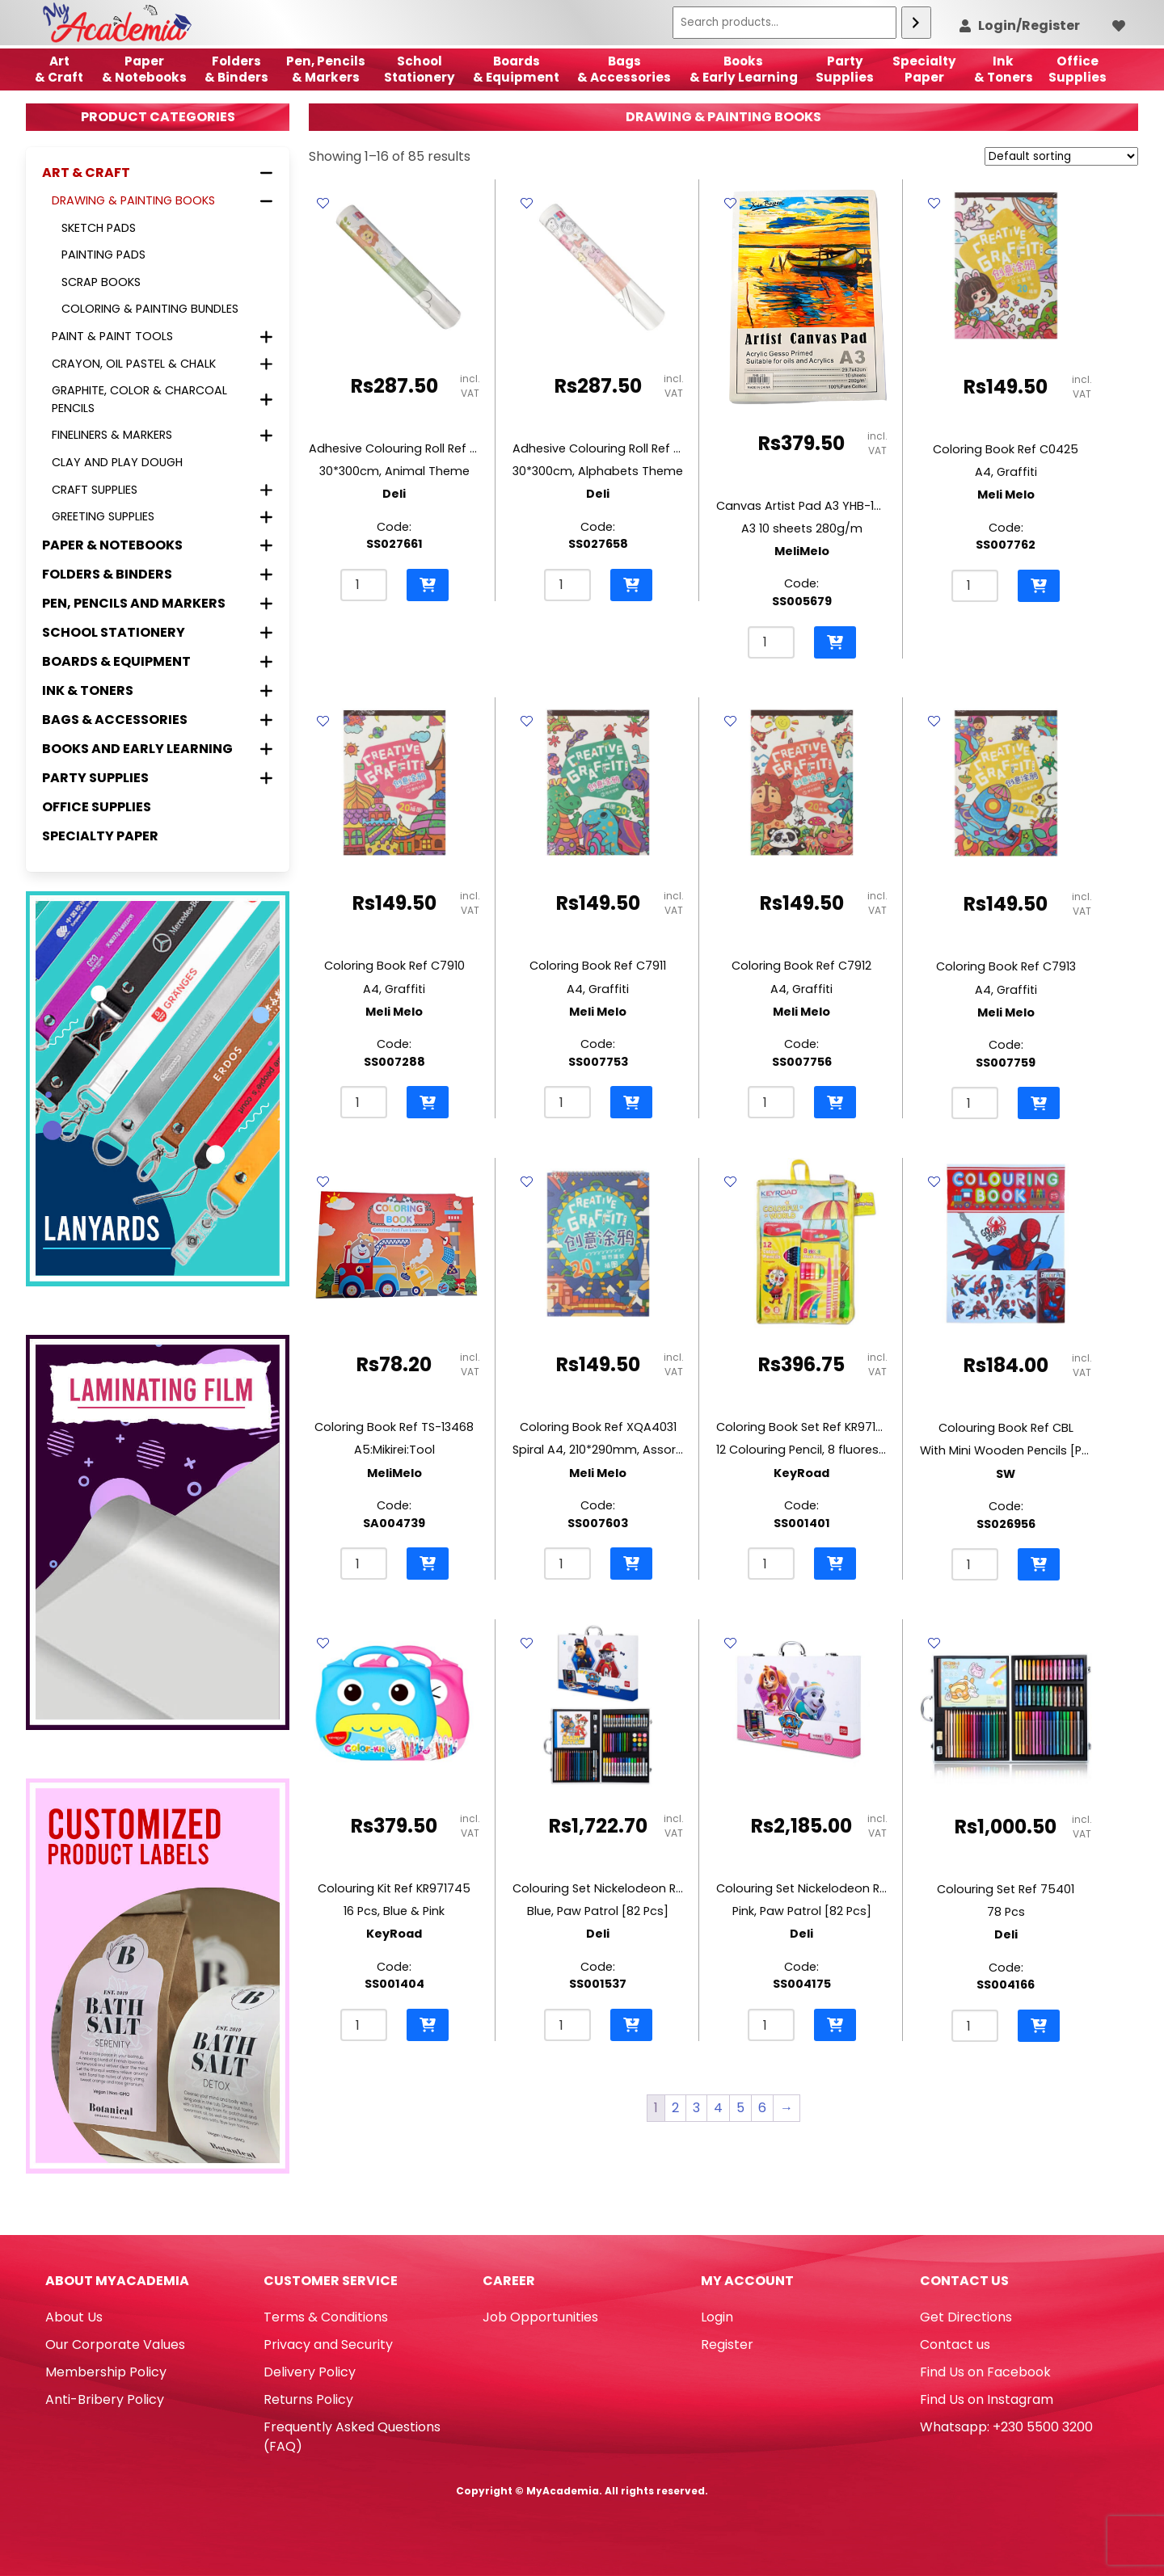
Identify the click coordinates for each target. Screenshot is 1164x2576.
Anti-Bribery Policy (104, 2399)
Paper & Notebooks (144, 69)
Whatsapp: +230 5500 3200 (1006, 2427)
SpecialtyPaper (924, 69)
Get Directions (966, 2317)
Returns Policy (308, 2399)
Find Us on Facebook (985, 2372)
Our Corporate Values (115, 2344)
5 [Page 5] (740, 2107)
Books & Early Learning (744, 69)
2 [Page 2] (675, 2107)
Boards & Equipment (516, 69)
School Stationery (419, 69)
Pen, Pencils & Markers (325, 69)
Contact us (955, 2344)
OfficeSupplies (1077, 69)
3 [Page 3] (696, 2107)
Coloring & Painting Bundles (149, 309)
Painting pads (103, 254)
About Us (74, 2317)
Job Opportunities (540, 2317)
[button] (428, 585)
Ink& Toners (1003, 69)
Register (727, 2344)
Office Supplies (96, 807)
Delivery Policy (310, 2372)
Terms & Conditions (326, 2317)
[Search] (916, 22)
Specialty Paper (100, 836)
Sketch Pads (98, 228)
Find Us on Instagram (986, 2399)
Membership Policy (106, 2372)
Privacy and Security (328, 2344)
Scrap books (101, 282)
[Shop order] (1061, 156)
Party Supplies (845, 69)
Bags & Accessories (624, 69)
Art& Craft (59, 69)
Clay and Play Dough (117, 462)
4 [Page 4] (718, 2107)
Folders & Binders (236, 69)
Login (717, 2317)
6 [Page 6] (762, 2107)
